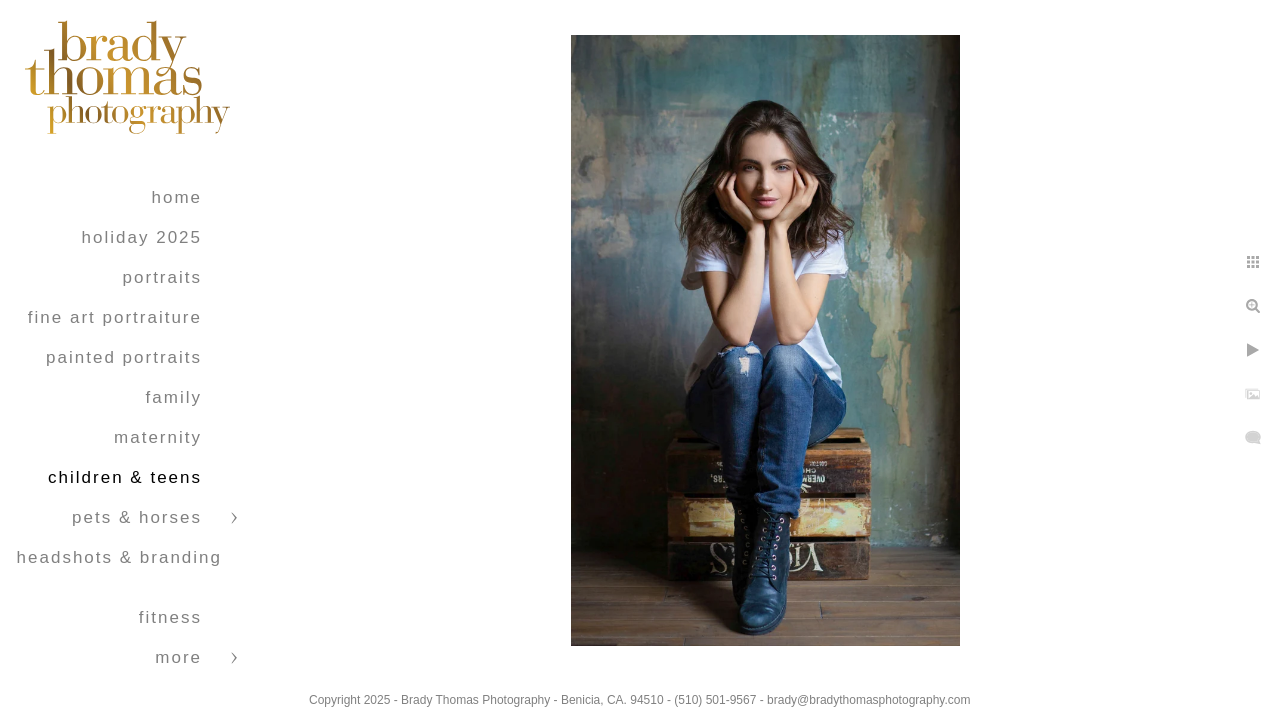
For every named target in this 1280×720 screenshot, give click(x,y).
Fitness (170, 617)
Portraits (162, 277)
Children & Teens (125, 477)
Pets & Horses (137, 517)
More (178, 657)
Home (176, 197)
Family (174, 397)
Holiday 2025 (142, 237)
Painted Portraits (124, 357)
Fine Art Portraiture (115, 317)
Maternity (158, 437)
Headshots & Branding (119, 557)
